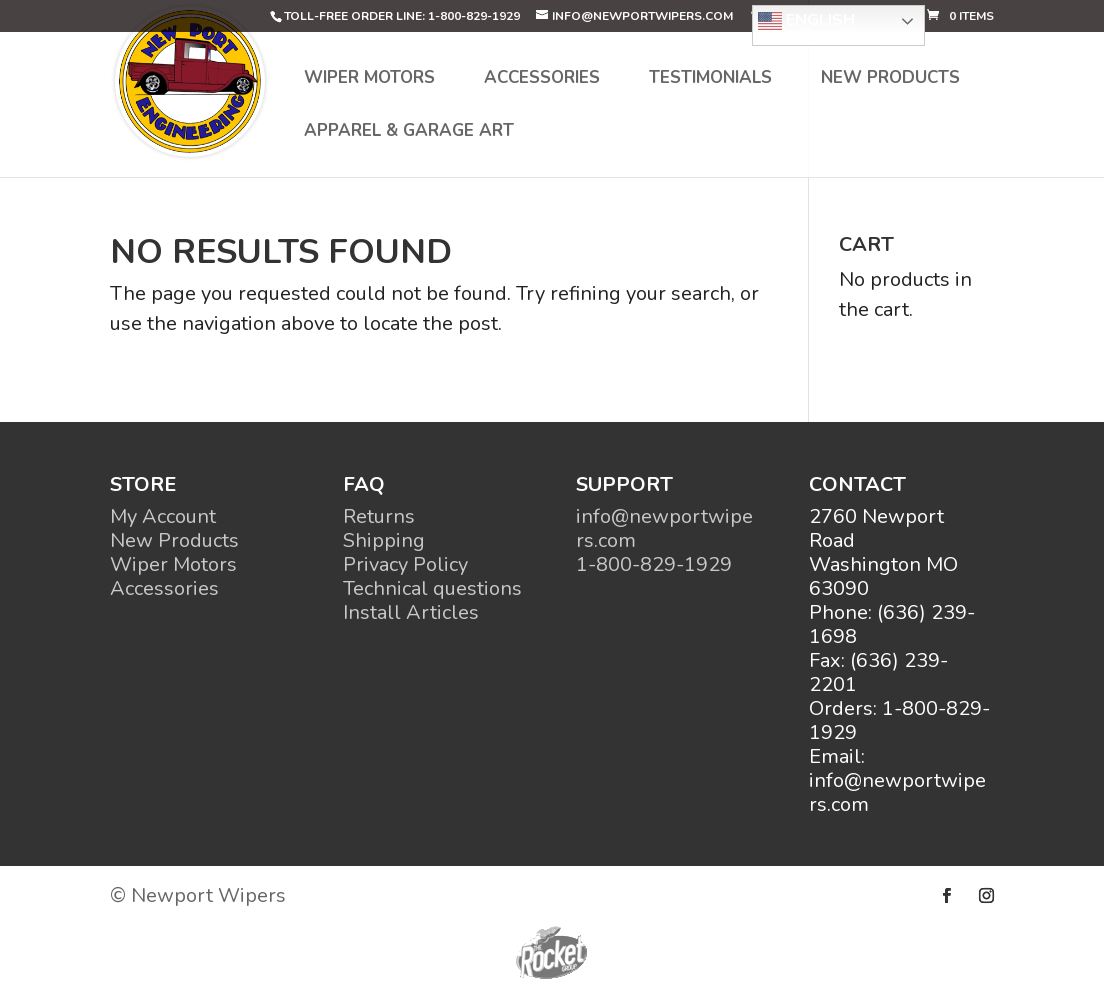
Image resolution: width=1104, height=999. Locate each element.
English (806, 21)
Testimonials (710, 80)
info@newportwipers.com (664, 528)
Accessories (542, 80)
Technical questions (432, 588)
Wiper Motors (369, 80)
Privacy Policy (405, 564)
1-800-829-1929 (654, 564)
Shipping (384, 540)
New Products (890, 80)
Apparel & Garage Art (409, 133)
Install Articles (411, 612)
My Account (163, 516)
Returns (379, 516)
